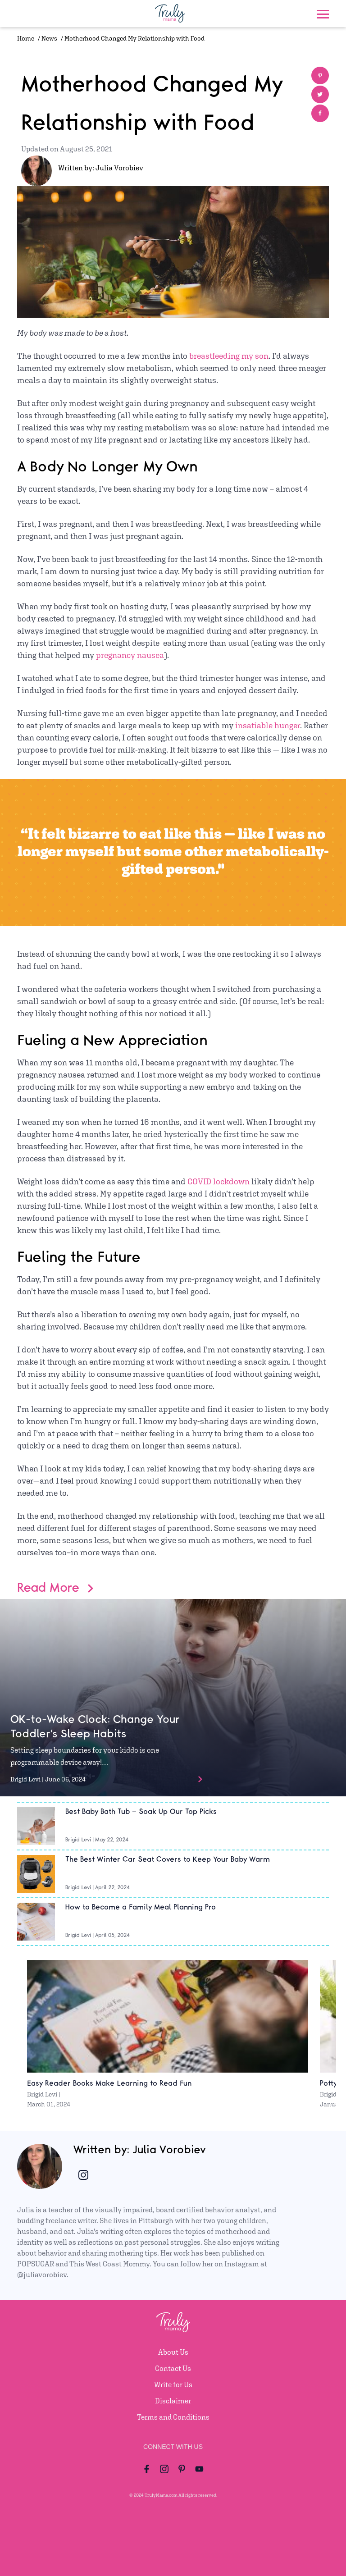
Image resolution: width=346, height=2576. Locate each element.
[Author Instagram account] (83, 2175)
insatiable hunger (267, 725)
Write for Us (173, 2384)
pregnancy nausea (130, 655)
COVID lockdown (218, 1181)
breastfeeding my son (229, 356)
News (49, 38)
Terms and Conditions (173, 2417)
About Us (173, 2352)
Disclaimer (173, 2401)
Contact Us (173, 2368)
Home (25, 38)
